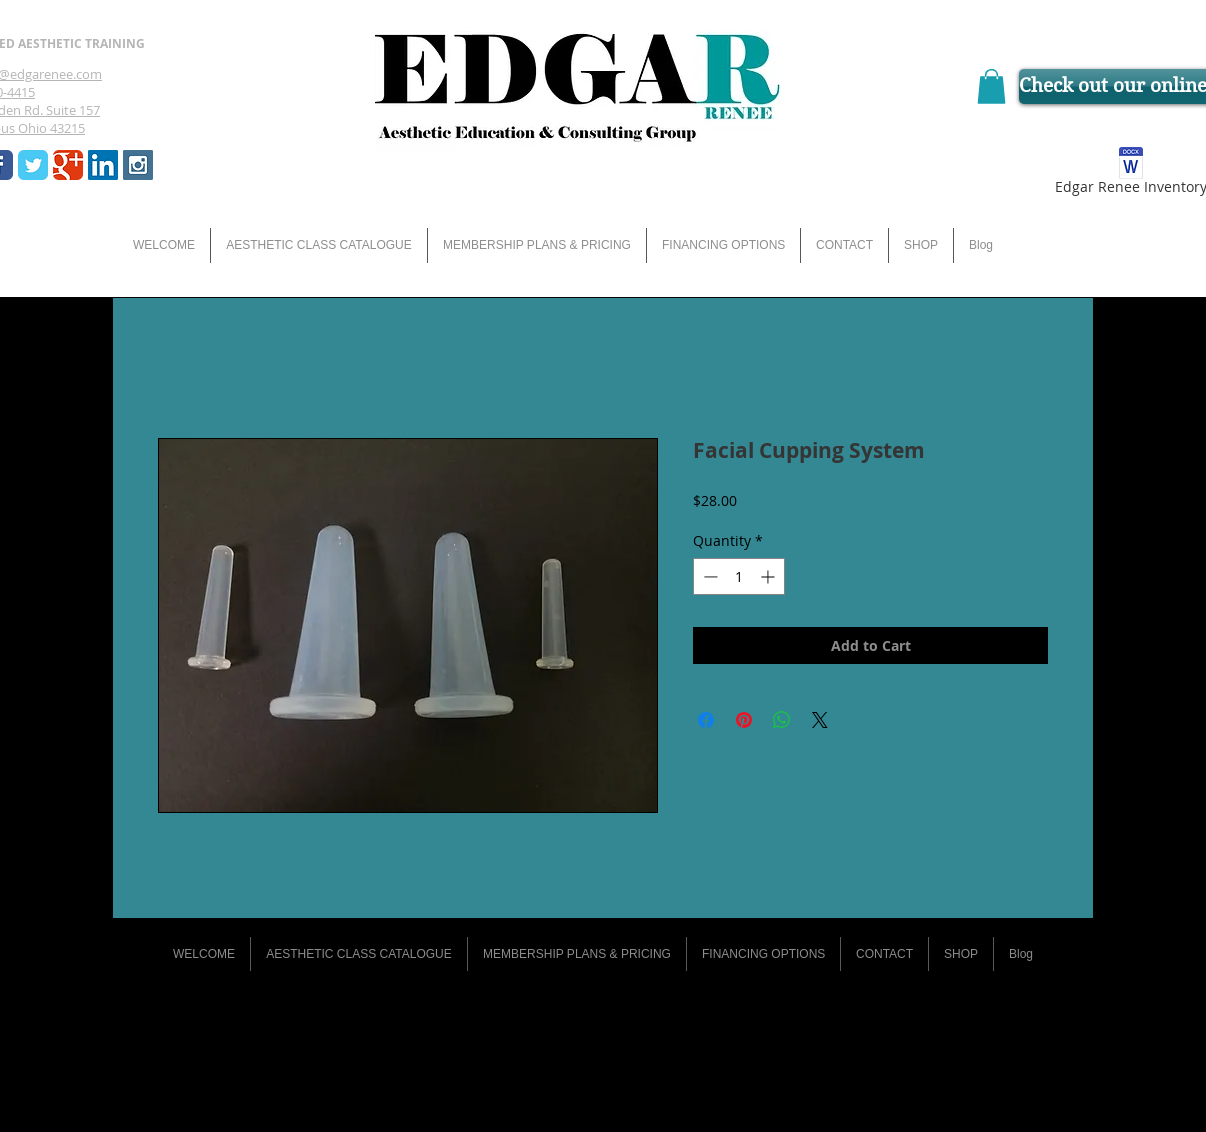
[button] (991, 86)
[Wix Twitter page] (33, 165)
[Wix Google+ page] (68, 165)
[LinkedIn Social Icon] (103, 165)
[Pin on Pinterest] (744, 720)
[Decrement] (708, 576)
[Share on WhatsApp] (782, 720)
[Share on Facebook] (706, 720)
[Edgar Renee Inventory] (1130, 174)
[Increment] (769, 576)
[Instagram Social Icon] (138, 165)
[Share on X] (820, 720)
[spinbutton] (739, 576)
